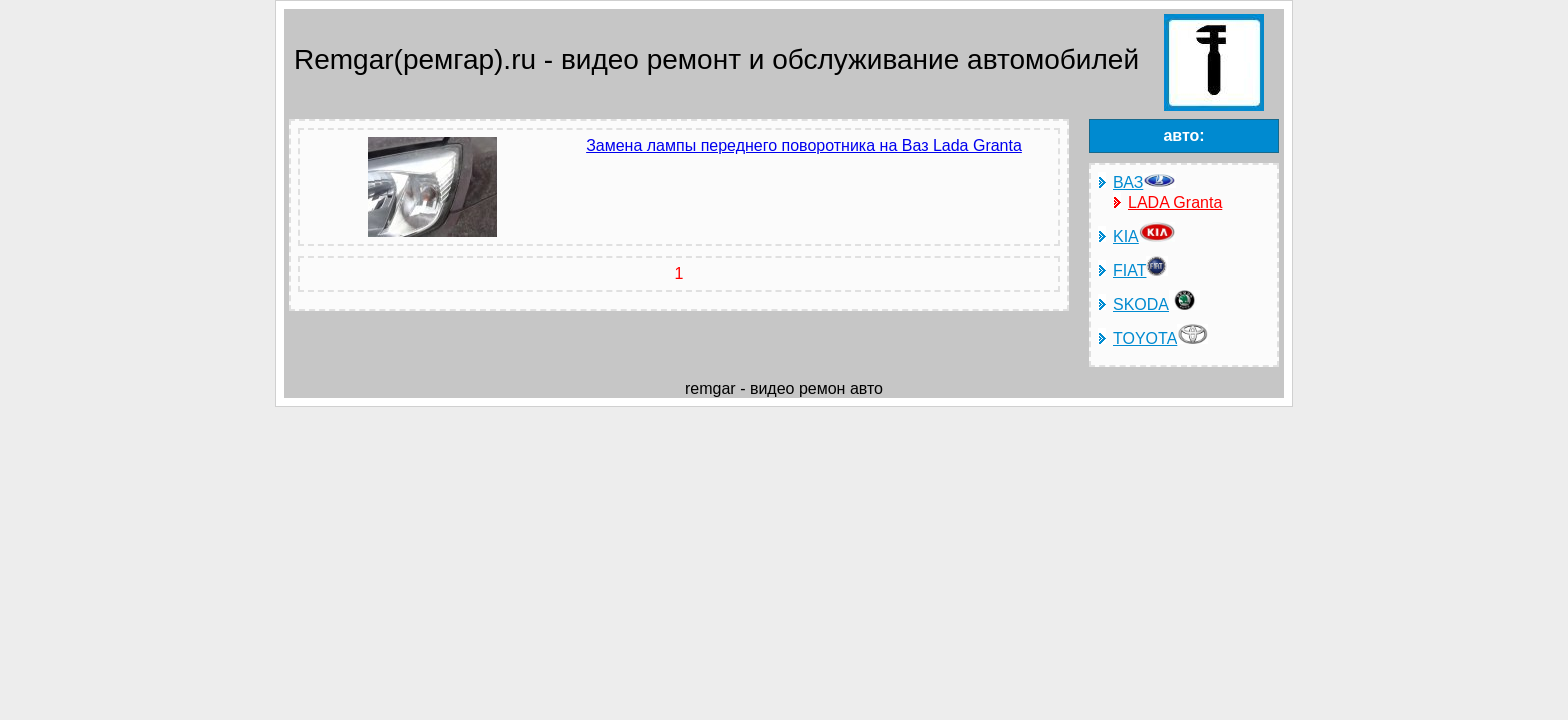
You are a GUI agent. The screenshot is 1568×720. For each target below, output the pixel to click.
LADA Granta (1175, 202)
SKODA (1156, 304)
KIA (1144, 236)
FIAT (1140, 270)
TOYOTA (1160, 338)
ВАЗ (1144, 182)
